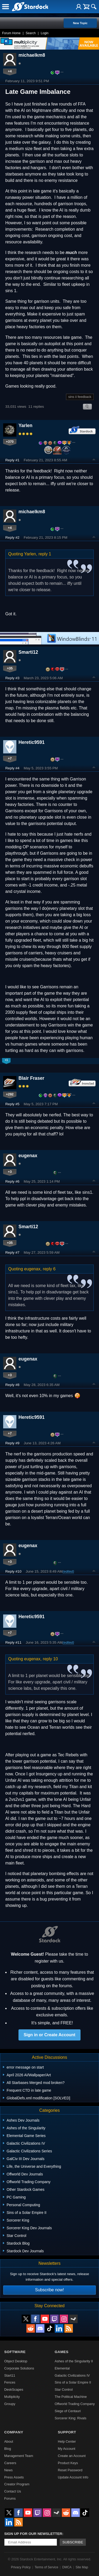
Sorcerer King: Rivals (70, 2418)
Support (67, 2432)
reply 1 (45, 554)
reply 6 (49, 1269)
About (8, 2441)
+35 (10, 668)
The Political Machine (71, 2397)
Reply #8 (12, 1385)
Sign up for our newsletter (33, 2534)
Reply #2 (12, 537)
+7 (10, 758)
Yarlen (25, 425)
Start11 (9, 2375)
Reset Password (70, 2470)
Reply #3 (12, 678)
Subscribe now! (49, 2290)
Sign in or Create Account (50, 2035)
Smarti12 (28, 652)
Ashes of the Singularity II (74, 2361)
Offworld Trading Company (75, 2404)
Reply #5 (12, 1104)
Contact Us (12, 2491)
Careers (10, 2463)
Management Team (18, 2456)
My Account (66, 2449)
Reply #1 (12, 460)
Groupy (9, 2404)
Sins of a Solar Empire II (73, 2382)
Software (15, 2352)
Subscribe (72, 2542)
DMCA (67, 2567)
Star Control (64, 2389)
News (8, 2470)
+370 (10, 442)
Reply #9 (12, 1443)
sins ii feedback (80, 397)
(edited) (68, 1571)
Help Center (67, 2441)
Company (13, 2432)
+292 (10, 1094)
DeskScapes (13, 2389)
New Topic (80, 23)
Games (61, 2352)
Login (44, 33)
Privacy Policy (21, 2567)
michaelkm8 (31, 55)
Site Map (82, 2567)
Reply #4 (12, 768)
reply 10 (50, 1659)
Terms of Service (46, 2567)
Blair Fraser (31, 1078)
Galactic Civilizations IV (72, 2375)
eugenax (27, 1155)
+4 (10, 71)
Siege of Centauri (68, 2411)
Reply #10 (13, 1571)
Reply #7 (12, 1252)
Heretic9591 (31, 742)
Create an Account (72, 2456)
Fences (9, 2382)
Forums (10, 2498)
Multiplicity (12, 2397)
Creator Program (16, 2484)
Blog (7, 2449)
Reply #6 (12, 1181)
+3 (10, 1172)
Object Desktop (15, 2361)
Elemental (62, 2368)
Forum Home (11, 33)
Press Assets (14, 2477)
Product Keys (68, 2463)
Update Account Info (73, 2477)
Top (94, 460)
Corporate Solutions (19, 2368)
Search (31, 33)
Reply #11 (13, 1642)
